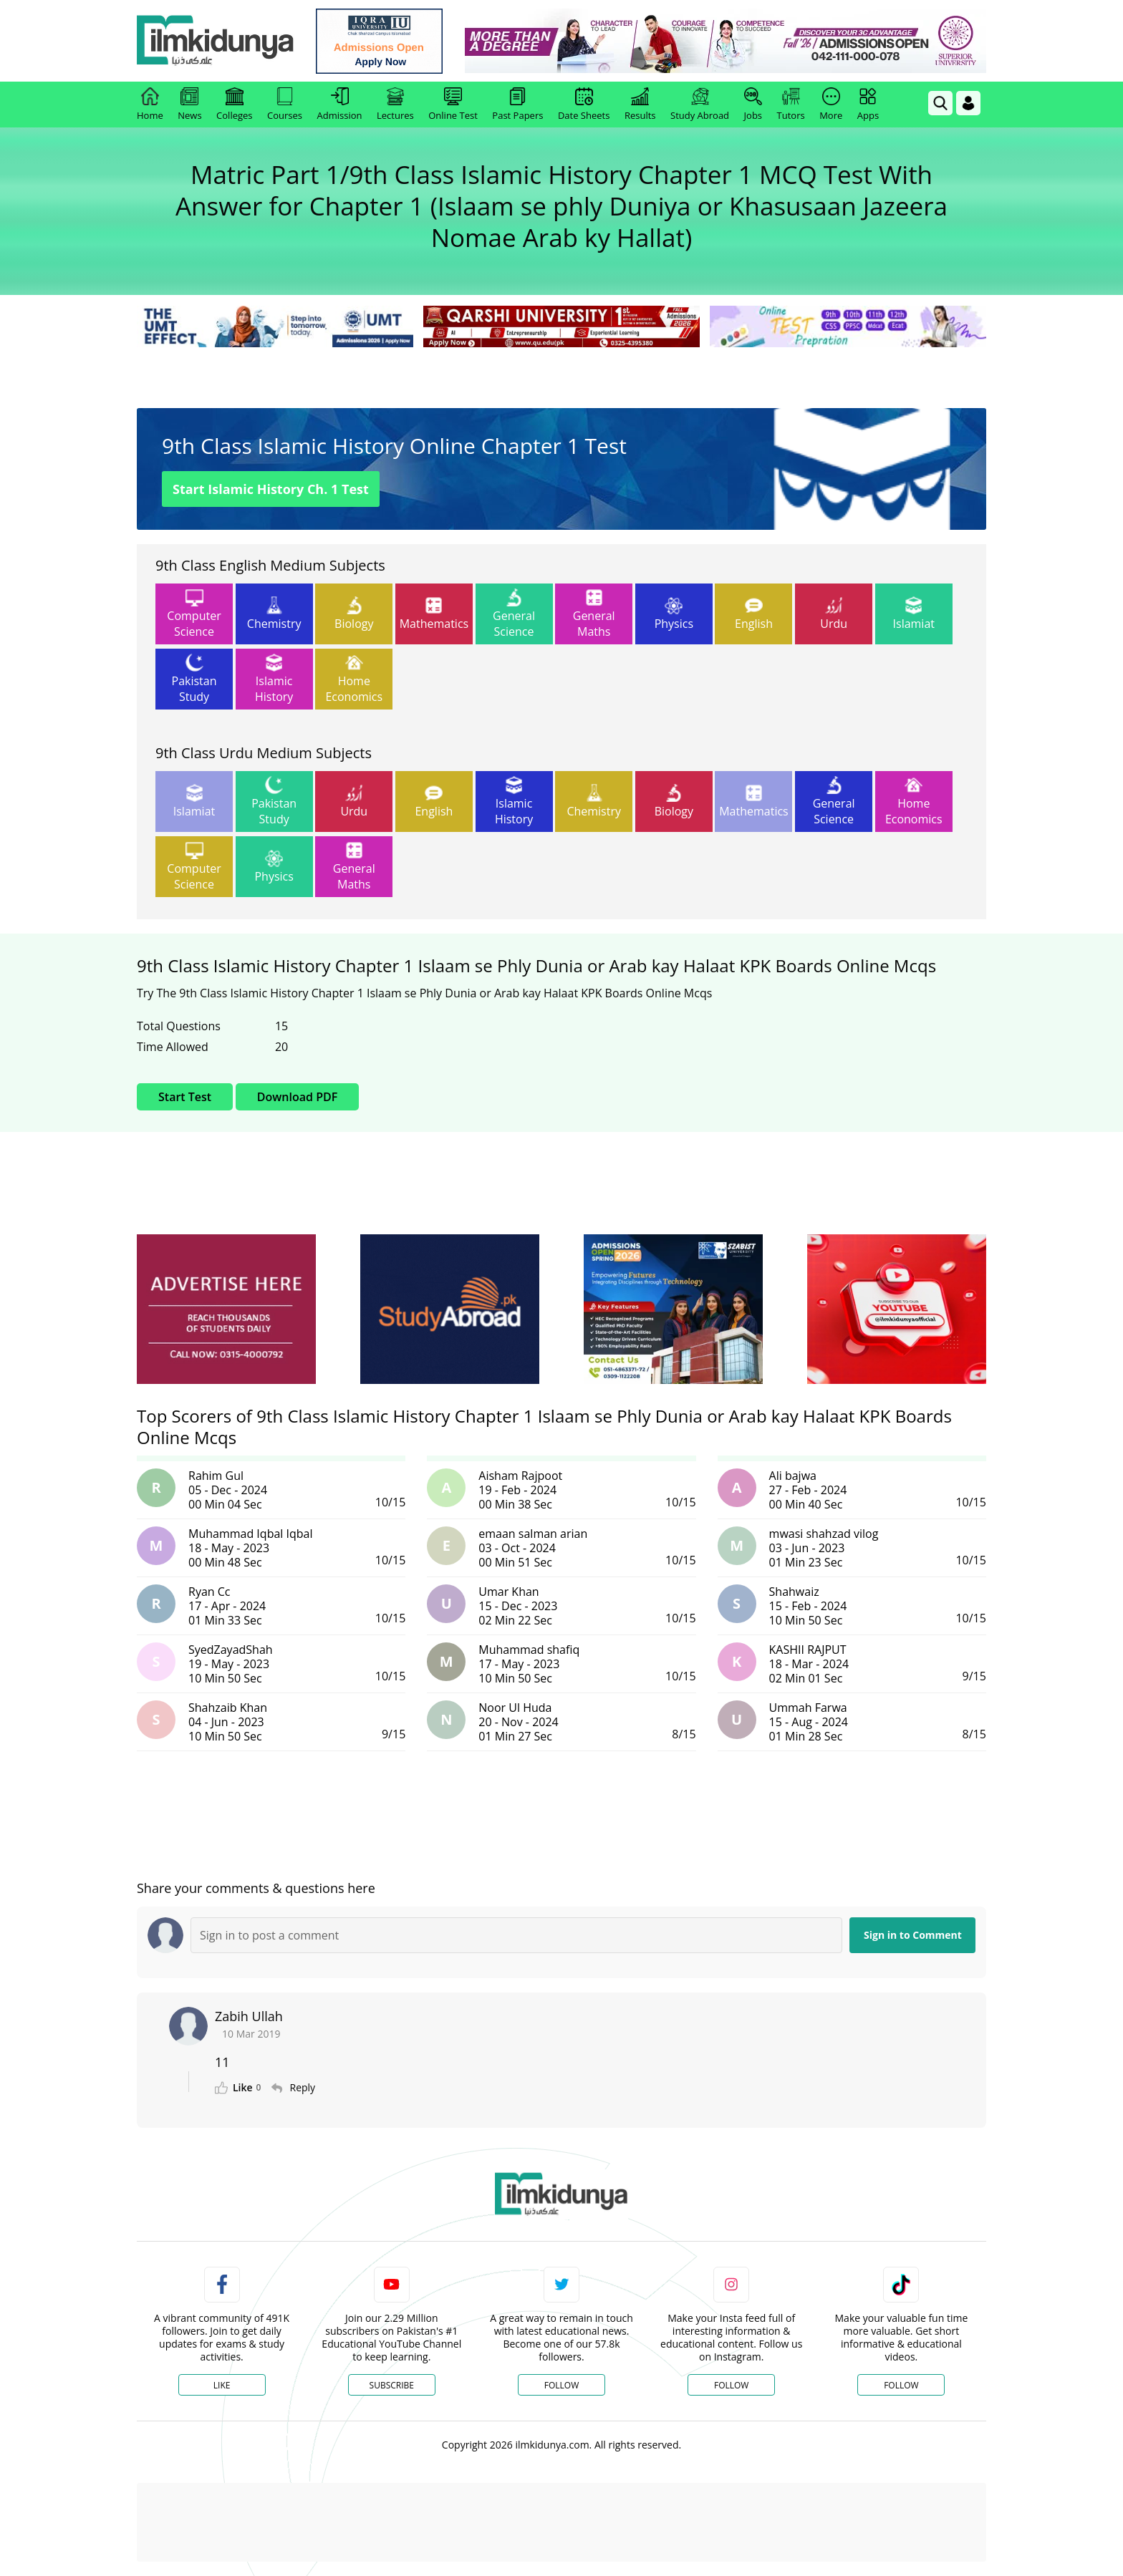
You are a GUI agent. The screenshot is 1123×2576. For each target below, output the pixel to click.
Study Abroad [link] (699, 104)
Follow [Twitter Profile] (561, 2385)
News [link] (189, 104)
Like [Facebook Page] (222, 2385)
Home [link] (150, 104)
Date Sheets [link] (584, 104)
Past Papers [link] (517, 104)
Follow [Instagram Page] (731, 2385)
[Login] (968, 103)
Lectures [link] (395, 104)
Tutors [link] (791, 104)
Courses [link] (284, 104)
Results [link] (640, 104)
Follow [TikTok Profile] (901, 2385)
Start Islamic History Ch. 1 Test (271, 489)
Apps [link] (868, 104)
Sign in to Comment (913, 1935)
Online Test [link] (453, 104)
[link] (380, 41)
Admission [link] (339, 104)
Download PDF (297, 1097)
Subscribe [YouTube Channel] (392, 2385)
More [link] (830, 104)
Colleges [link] (234, 104)
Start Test (184, 1097)
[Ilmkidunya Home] (215, 41)
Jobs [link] (753, 104)
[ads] (226, 1309)
